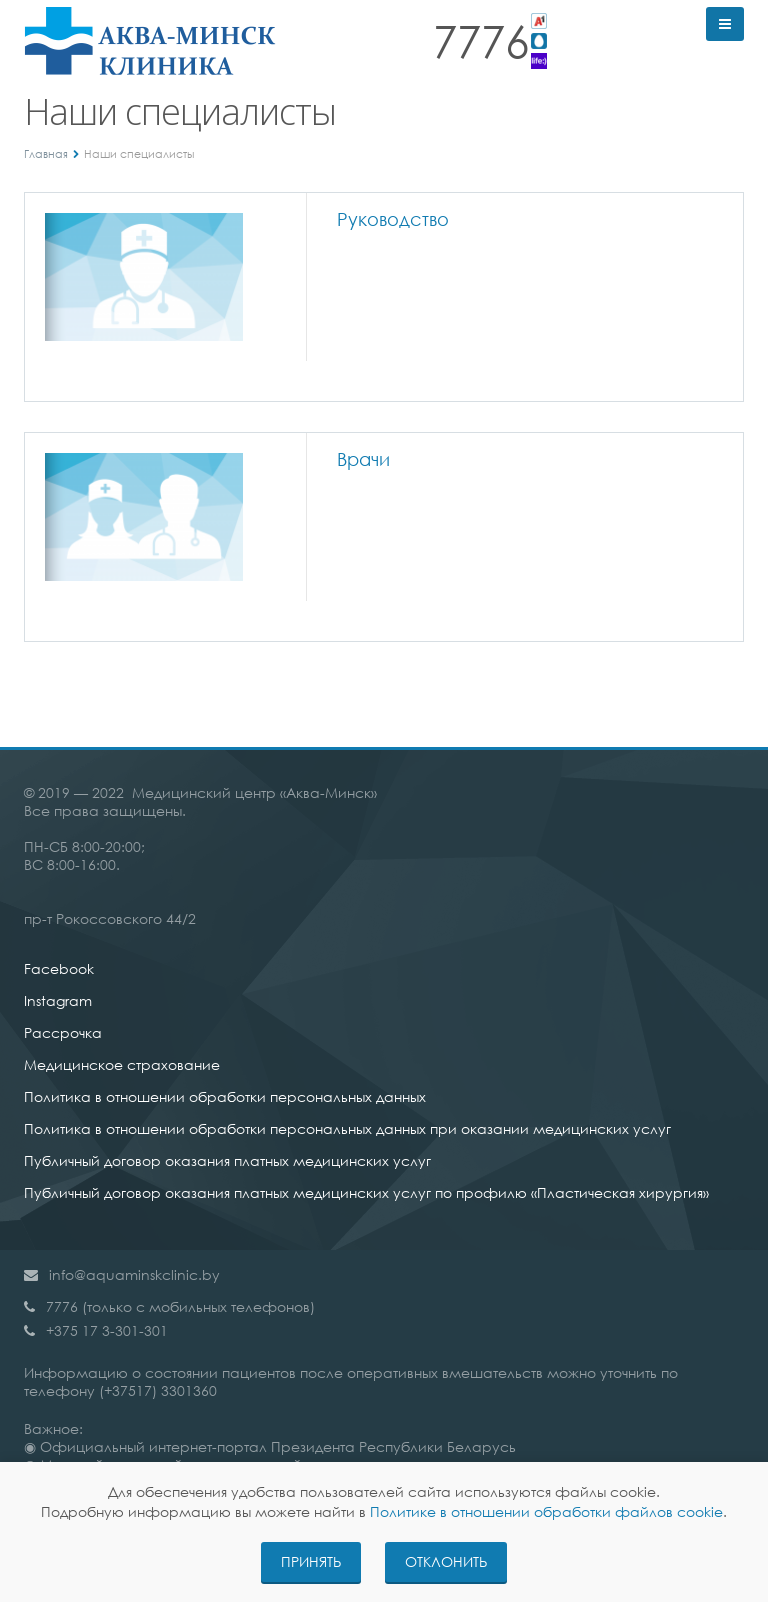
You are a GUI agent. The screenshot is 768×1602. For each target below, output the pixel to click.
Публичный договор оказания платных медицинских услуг (227, 1160)
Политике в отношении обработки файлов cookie (546, 1511)
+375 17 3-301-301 (107, 1330)
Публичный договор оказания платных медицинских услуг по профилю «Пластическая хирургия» (366, 1192)
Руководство (393, 219)
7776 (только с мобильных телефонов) (180, 1306)
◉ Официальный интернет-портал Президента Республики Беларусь (270, 1446)
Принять (311, 1561)
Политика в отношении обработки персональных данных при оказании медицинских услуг (347, 1128)
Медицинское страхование (122, 1064)
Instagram (58, 1000)
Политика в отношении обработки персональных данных (225, 1096)
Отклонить (446, 1561)
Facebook (59, 968)
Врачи (363, 459)
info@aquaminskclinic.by (134, 1274)
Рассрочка (63, 1032)
